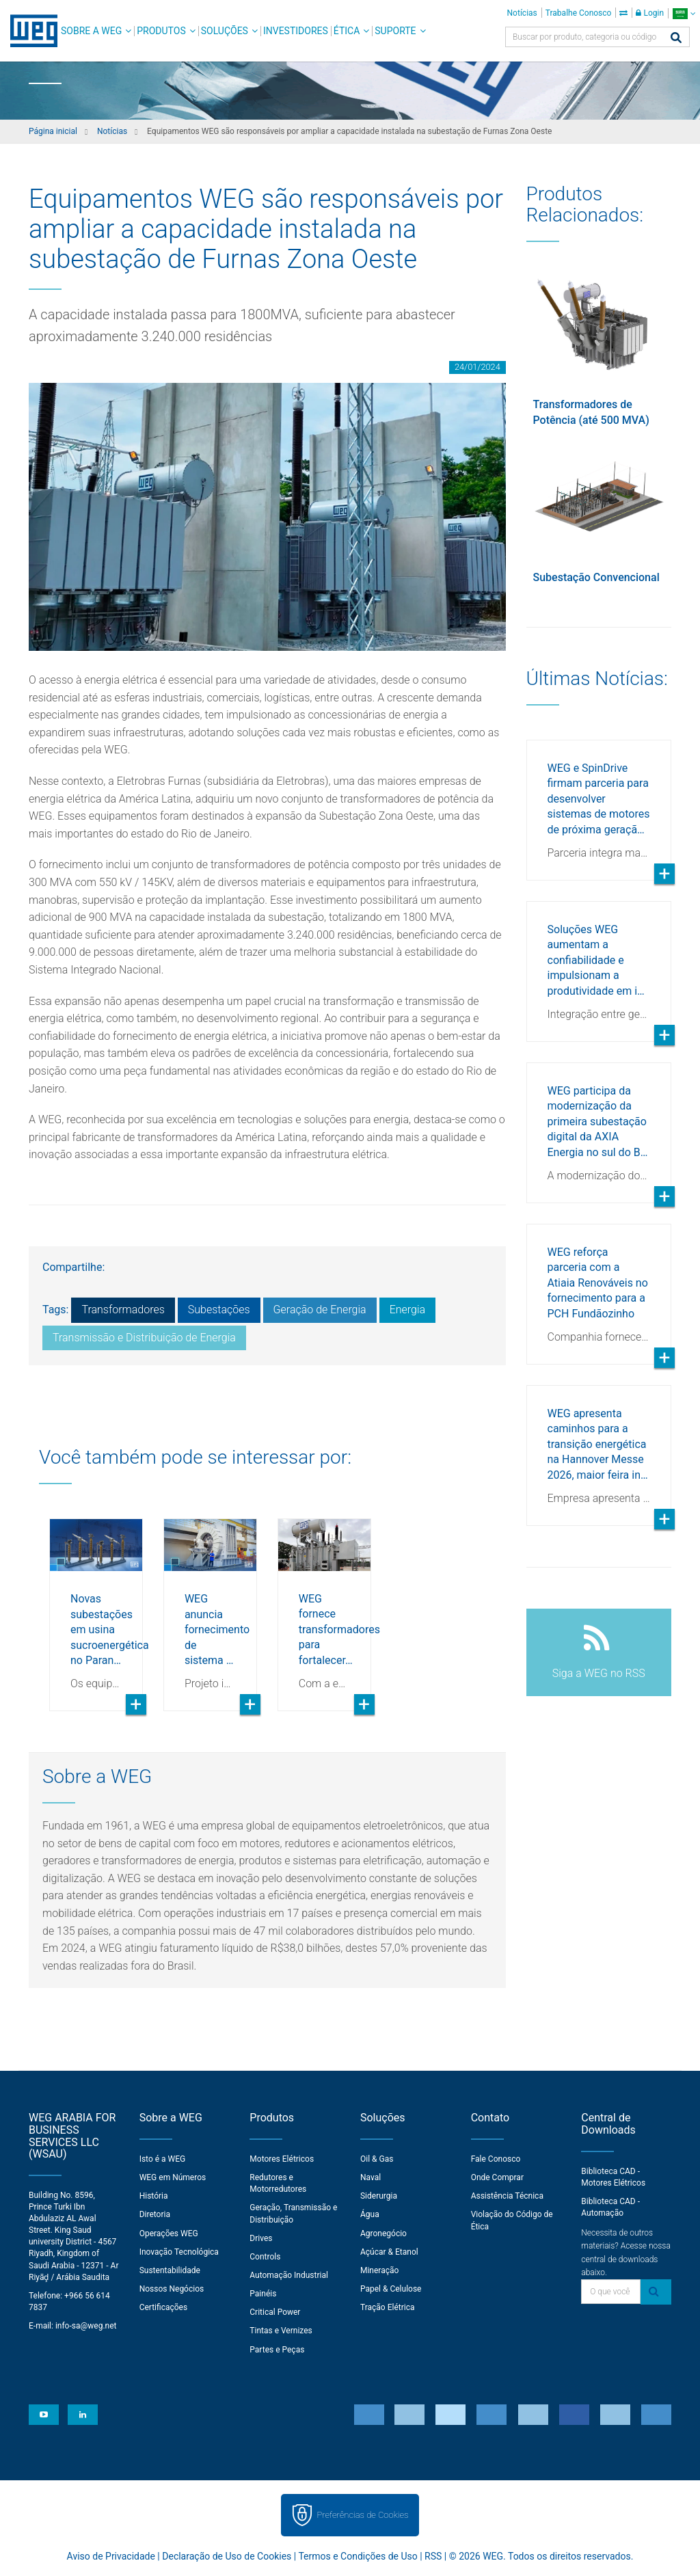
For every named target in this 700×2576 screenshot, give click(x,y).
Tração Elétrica (387, 2307)
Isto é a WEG (162, 2159)
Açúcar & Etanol (389, 2252)
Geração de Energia (319, 1309)
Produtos (161, 30)
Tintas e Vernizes (281, 2330)
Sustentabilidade (169, 2270)
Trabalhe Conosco (579, 13)
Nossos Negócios (171, 2289)
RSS (433, 2556)
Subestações (219, 1309)
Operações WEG (168, 2233)
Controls (265, 2257)
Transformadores (122, 1309)
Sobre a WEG (91, 30)
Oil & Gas (376, 2159)
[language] (684, 13)
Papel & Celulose (391, 2289)
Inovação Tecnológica (179, 2252)
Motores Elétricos (282, 2159)
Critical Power (275, 2312)
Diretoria (154, 2214)
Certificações (163, 2307)
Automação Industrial (289, 2275)
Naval (370, 2177)
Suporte (395, 30)
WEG (29, 31)
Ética (347, 30)
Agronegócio (383, 2233)
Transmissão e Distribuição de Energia (144, 1337)
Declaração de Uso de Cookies (226, 2556)
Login (650, 13)
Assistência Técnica (507, 2196)
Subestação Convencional (596, 577)
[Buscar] (676, 39)
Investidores (295, 30)
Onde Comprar (497, 2177)
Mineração (379, 2270)
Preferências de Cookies (362, 2515)
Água (369, 2214)
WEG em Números (172, 2177)
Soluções (224, 30)
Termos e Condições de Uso (357, 2556)
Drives (261, 2238)
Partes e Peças (277, 2349)
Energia (407, 1309)
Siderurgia (378, 2196)
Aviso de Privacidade (111, 2556)
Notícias (522, 13)
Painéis (263, 2293)
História (153, 2196)
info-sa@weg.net (86, 2326)
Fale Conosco (496, 2159)
